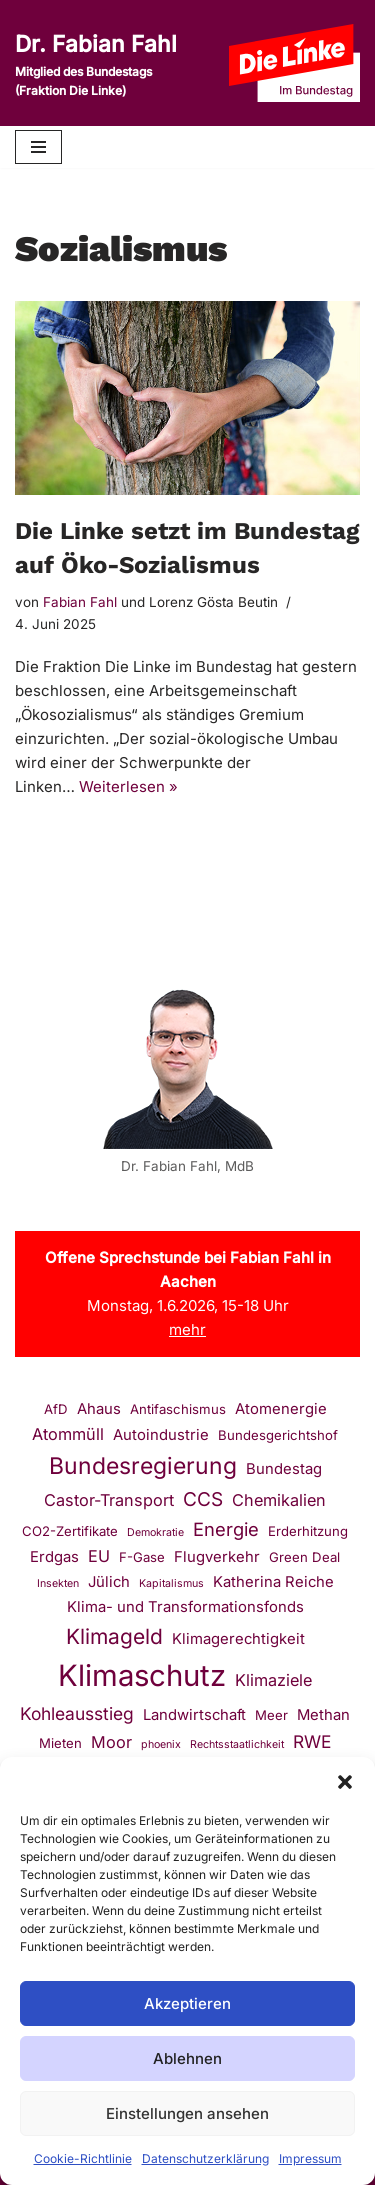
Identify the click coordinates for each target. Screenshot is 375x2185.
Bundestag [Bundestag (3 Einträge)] (284, 1469)
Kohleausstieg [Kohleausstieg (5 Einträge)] (77, 1713)
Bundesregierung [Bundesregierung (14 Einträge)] (143, 1466)
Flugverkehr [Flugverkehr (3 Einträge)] (217, 1557)
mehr (187, 1329)
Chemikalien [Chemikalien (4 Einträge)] (279, 1500)
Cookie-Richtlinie (83, 2158)
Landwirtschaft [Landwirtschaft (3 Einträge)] (194, 1715)
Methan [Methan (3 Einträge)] (323, 1715)
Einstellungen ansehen (187, 2113)
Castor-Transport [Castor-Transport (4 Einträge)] (109, 1500)
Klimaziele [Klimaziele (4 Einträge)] (273, 1680)
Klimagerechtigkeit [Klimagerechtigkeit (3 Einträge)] (238, 1639)
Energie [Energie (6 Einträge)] (226, 1529)
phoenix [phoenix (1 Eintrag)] (161, 1744)
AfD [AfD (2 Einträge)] (56, 1409)
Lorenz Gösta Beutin (213, 602)
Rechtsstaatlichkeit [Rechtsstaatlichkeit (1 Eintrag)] (237, 1744)
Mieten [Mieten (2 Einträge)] (60, 1743)
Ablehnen (187, 2058)
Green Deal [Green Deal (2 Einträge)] (304, 1557)
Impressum (310, 2158)
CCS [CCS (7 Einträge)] (203, 1499)
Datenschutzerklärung (205, 2158)
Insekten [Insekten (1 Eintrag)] (58, 1583)
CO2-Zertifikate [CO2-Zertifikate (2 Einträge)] (70, 1531)
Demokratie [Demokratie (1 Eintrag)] (155, 1532)
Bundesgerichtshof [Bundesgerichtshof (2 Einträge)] (278, 1435)
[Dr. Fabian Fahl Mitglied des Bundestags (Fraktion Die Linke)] (107, 63)
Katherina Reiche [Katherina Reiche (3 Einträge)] (273, 1582)
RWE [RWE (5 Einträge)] (312, 1741)
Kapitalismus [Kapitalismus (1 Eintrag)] (171, 1583)
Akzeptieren (187, 2003)
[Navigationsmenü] (38, 147)
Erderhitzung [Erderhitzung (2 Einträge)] (308, 1531)
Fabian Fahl (80, 602)
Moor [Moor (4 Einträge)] (111, 1742)
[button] (345, 1782)
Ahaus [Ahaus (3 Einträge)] (99, 1409)
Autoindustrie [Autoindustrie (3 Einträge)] (161, 1435)
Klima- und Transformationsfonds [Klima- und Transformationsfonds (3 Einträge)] (185, 1607)
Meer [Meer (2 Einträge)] (271, 1715)
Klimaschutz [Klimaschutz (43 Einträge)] (142, 1675)
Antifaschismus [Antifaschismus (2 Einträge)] (178, 1409)
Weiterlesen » (128, 786)
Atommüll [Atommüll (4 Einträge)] (68, 1434)
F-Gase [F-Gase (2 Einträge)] (142, 1557)
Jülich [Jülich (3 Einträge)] (109, 1582)
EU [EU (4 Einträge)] (99, 1556)
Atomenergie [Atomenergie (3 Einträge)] (281, 1409)
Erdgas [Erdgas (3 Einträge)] (54, 1557)
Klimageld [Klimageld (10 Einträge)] (114, 1636)
